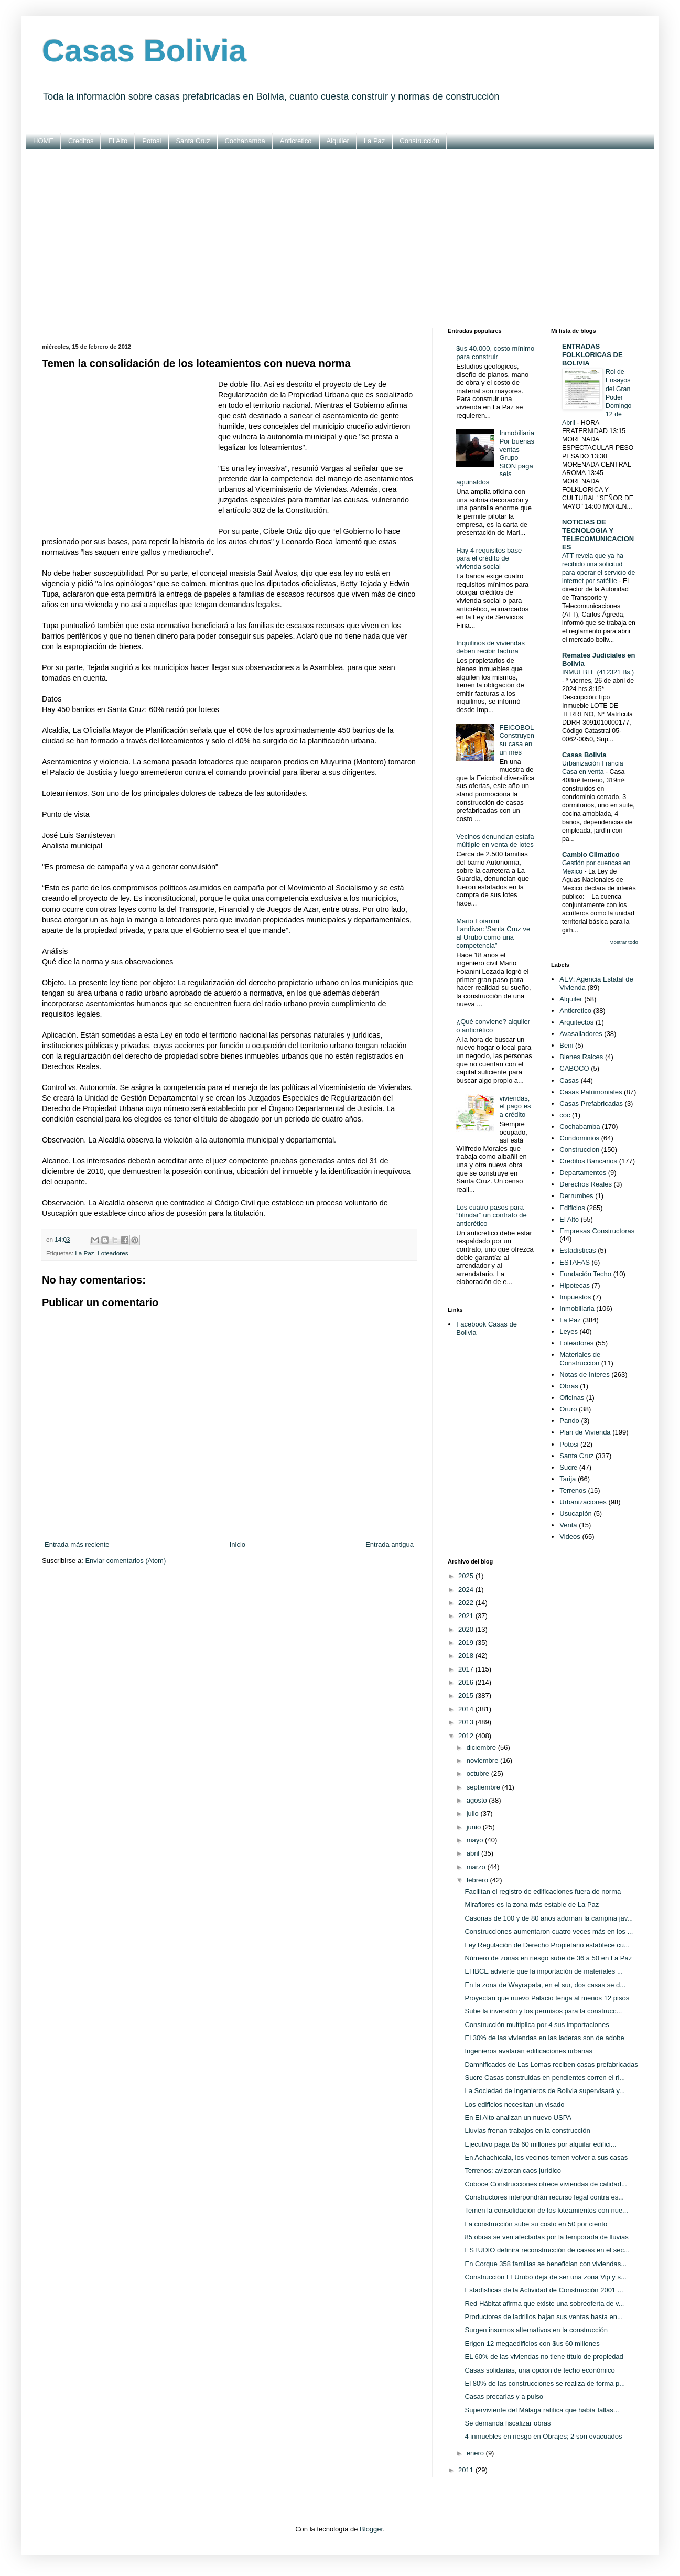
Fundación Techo (585, 1274)
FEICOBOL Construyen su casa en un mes (516, 740)
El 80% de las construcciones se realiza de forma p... (545, 2383)
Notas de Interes (584, 1374)
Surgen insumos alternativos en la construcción (536, 2330)
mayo (476, 1840)
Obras (568, 1386)
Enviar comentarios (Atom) (125, 1561)
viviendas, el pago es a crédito (515, 1106)
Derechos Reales (585, 1184)
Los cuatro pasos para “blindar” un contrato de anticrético (491, 1215)
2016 (467, 1682)
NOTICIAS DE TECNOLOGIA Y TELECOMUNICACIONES (598, 534)
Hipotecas (574, 1285)
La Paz (374, 141)
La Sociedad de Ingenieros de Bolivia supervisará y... (544, 2091)
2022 (467, 1603)
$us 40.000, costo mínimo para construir (495, 352)
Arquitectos (576, 1022)
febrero (478, 1880)
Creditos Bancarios (588, 1161)
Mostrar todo (623, 942)
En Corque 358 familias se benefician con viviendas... (546, 2264)
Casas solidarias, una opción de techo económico (539, 2370)
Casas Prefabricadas (591, 1103)
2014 (467, 1709)
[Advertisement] (340, 238)
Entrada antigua (389, 1544)
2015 (467, 1695)
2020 (467, 1629)
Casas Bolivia (144, 50)
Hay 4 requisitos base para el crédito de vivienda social (489, 558)
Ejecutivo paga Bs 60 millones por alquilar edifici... (540, 2144)
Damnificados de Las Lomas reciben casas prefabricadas (551, 2064)
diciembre (482, 1747)
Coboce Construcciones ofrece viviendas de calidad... (546, 2184)
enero (476, 2453)
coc (564, 1115)
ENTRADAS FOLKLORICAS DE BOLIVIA (592, 354)
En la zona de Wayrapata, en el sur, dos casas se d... (545, 1985)
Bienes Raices (581, 1057)
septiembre (484, 1787)
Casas (569, 1080)
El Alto (117, 141)
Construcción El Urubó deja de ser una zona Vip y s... (545, 2277)
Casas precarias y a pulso (504, 2396)
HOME (43, 141)
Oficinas (571, 1398)
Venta (568, 1525)
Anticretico (296, 141)
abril (474, 1853)
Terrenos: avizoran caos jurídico (513, 2170)
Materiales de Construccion (579, 1359)
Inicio (237, 1544)
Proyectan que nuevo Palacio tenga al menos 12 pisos (547, 1998)
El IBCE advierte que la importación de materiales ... (543, 1971)
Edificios (572, 1208)
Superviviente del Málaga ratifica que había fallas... (542, 2410)
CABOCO (574, 1068)
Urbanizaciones (583, 1502)
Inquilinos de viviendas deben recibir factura (490, 647)
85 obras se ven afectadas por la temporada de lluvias (546, 2237)
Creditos (80, 141)
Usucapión (575, 1513)
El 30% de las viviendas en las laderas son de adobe (544, 2038)
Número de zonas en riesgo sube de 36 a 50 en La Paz (548, 1958)
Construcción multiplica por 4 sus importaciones (537, 2025)
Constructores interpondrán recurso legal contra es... (544, 2197)
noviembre (483, 1760)
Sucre (568, 1467)
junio (475, 1827)
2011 (467, 2470)
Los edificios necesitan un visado (514, 2104)
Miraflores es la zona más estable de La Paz (532, 1905)
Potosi (151, 141)
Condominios (579, 1138)
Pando (569, 1421)
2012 (467, 1736)
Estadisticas (577, 1250)
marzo (477, 1867)
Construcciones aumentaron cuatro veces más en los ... (549, 1931)
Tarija (567, 1479)
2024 (467, 1589)
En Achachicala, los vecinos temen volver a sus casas (546, 2157)
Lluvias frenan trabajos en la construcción (527, 2131)
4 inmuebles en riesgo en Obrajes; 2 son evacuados (543, 2436)
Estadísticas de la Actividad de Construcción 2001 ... (544, 2290)
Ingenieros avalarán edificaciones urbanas (528, 2051)
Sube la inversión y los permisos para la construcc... (543, 2011)
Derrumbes (576, 1196)
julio (474, 1813)
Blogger (371, 2529)
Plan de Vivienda (584, 1432)
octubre (479, 1773)
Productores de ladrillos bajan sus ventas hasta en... (543, 2317)
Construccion (579, 1150)
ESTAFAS (574, 1262)
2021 (467, 1616)
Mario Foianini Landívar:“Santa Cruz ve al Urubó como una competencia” (493, 933)
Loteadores (113, 1252)
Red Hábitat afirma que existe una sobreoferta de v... (544, 2304)
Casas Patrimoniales (590, 1092)
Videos (569, 1536)
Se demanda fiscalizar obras (508, 2423)
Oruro (568, 1409)
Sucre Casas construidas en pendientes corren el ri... (545, 2078)
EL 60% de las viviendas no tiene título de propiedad (544, 2357)
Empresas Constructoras (596, 1231)
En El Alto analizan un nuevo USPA (518, 2117)
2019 (467, 1642)
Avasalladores (580, 1034)
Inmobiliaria (576, 1308)
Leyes (568, 1331)
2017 (467, 1669)
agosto (478, 1800)
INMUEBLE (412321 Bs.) (598, 672)
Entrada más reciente (77, 1544)
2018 (467, 1655)
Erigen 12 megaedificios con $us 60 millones (532, 2343)
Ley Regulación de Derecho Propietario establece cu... (547, 1945)
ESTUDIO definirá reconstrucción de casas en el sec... (547, 2250)
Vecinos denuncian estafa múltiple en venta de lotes (495, 841)
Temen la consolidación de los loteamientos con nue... (546, 2210)
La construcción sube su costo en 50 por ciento (536, 2224)
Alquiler (338, 141)
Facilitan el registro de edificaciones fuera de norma (543, 1891)
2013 (467, 1722)
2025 (467, 1576)
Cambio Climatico (591, 854)
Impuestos (575, 1297)
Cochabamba (244, 141)
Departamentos (582, 1173)
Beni (566, 1045)
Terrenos (572, 1490)
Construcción (419, 141)
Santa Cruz (193, 141)
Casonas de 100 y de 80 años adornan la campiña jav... (549, 1918)
